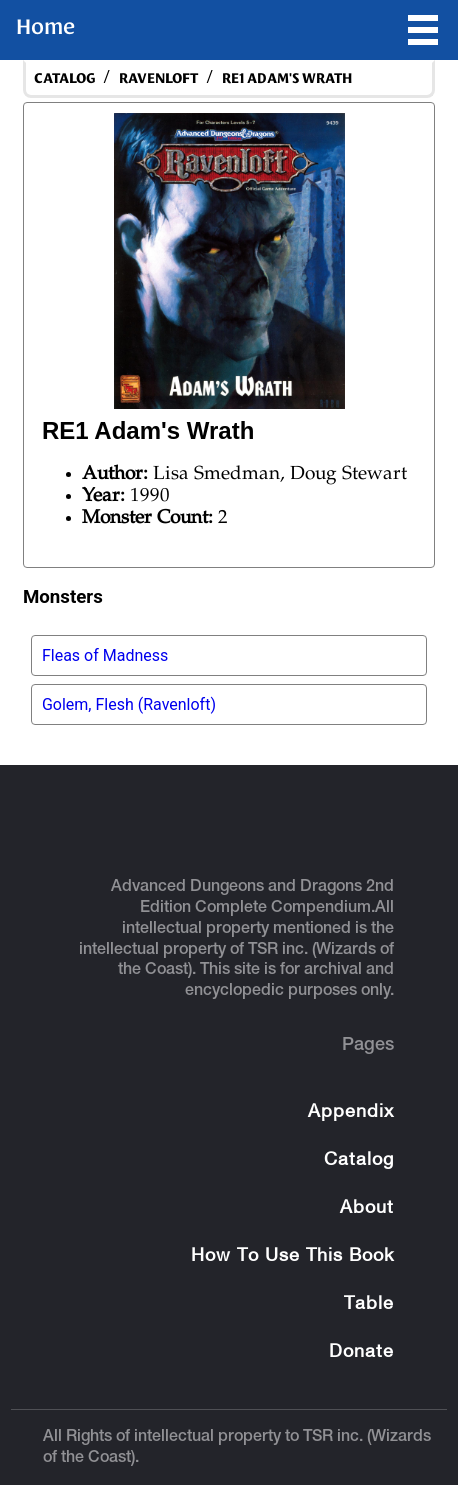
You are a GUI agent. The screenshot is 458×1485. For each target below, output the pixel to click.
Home (45, 27)
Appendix (351, 1112)
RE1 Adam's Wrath (287, 78)
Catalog (359, 1160)
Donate (361, 1352)
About (367, 1208)
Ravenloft (158, 78)
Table (369, 1304)
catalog (64, 78)
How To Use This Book (292, 1256)
